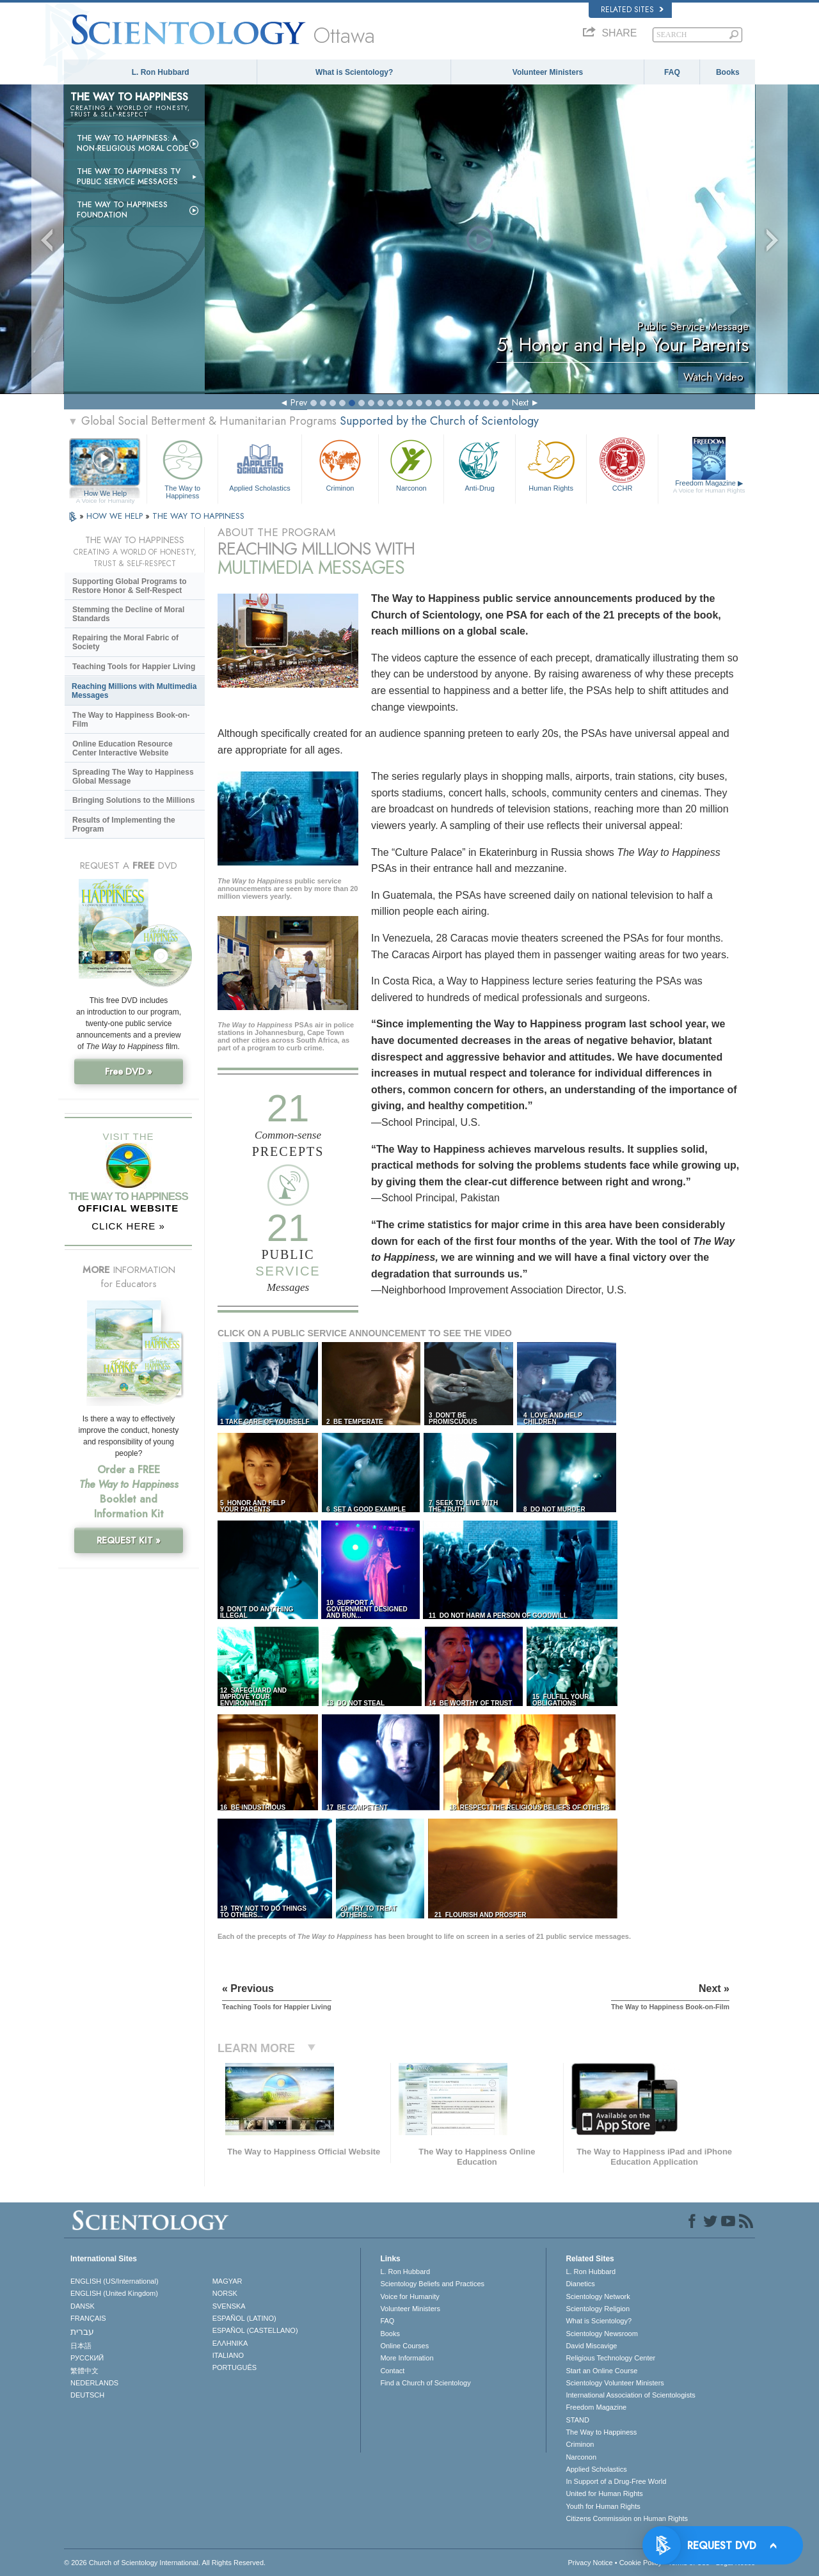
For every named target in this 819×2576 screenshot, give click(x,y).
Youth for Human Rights (603, 2506)
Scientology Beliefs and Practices (432, 2284)
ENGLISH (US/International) (114, 2281)
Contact (392, 2371)
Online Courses (404, 2346)
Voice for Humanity (409, 2296)
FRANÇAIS (88, 2318)
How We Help (105, 493)
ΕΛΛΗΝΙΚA (230, 2343)
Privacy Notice (590, 2562)
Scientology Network (598, 2296)
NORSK (224, 2293)
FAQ (672, 72)
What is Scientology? (354, 72)
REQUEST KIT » (129, 1540)
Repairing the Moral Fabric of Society (125, 642)
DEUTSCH (87, 2395)
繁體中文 (84, 2371)
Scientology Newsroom (602, 2333)
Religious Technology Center (610, 2358)
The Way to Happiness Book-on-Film (131, 720)
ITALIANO (228, 2355)
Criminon (340, 464)
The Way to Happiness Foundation (122, 210)
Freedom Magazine (709, 486)
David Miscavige (591, 2346)
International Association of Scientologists (630, 2395)
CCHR (622, 464)
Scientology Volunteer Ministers (615, 2383)
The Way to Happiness (182, 467)
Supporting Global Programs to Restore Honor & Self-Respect (129, 586)
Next (520, 402)
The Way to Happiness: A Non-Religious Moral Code (133, 143)
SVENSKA (229, 2306)
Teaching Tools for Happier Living (133, 666)
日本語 (80, 2346)
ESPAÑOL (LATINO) (244, 2318)
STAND (577, 2420)
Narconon (411, 464)
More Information (406, 2358)
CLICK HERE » (128, 1226)
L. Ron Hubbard (160, 72)
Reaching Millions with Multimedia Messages (134, 691)
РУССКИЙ (87, 2358)
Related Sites (632, 9)
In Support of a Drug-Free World (616, 2481)
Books (728, 72)
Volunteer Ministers (548, 72)
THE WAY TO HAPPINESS (198, 516)
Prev (298, 402)
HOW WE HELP (115, 516)
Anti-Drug (479, 464)
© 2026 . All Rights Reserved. (165, 2562)
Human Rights (551, 464)
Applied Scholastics (259, 464)
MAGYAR (227, 2281)
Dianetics (580, 2284)
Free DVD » (128, 1071)
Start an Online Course (601, 2371)
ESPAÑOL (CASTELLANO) (255, 2330)
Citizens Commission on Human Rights (627, 2518)
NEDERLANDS (94, 2383)
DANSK (82, 2306)
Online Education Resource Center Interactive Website (122, 748)
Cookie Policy (640, 2562)
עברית (82, 2332)
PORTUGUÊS (234, 2367)
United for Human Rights (604, 2493)
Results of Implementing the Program (123, 825)
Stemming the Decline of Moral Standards (128, 614)
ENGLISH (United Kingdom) (114, 2293)
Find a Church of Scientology (425, 2383)
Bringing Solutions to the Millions (133, 800)
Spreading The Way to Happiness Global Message (133, 777)
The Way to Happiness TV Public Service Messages (128, 176)
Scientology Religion (598, 2308)
